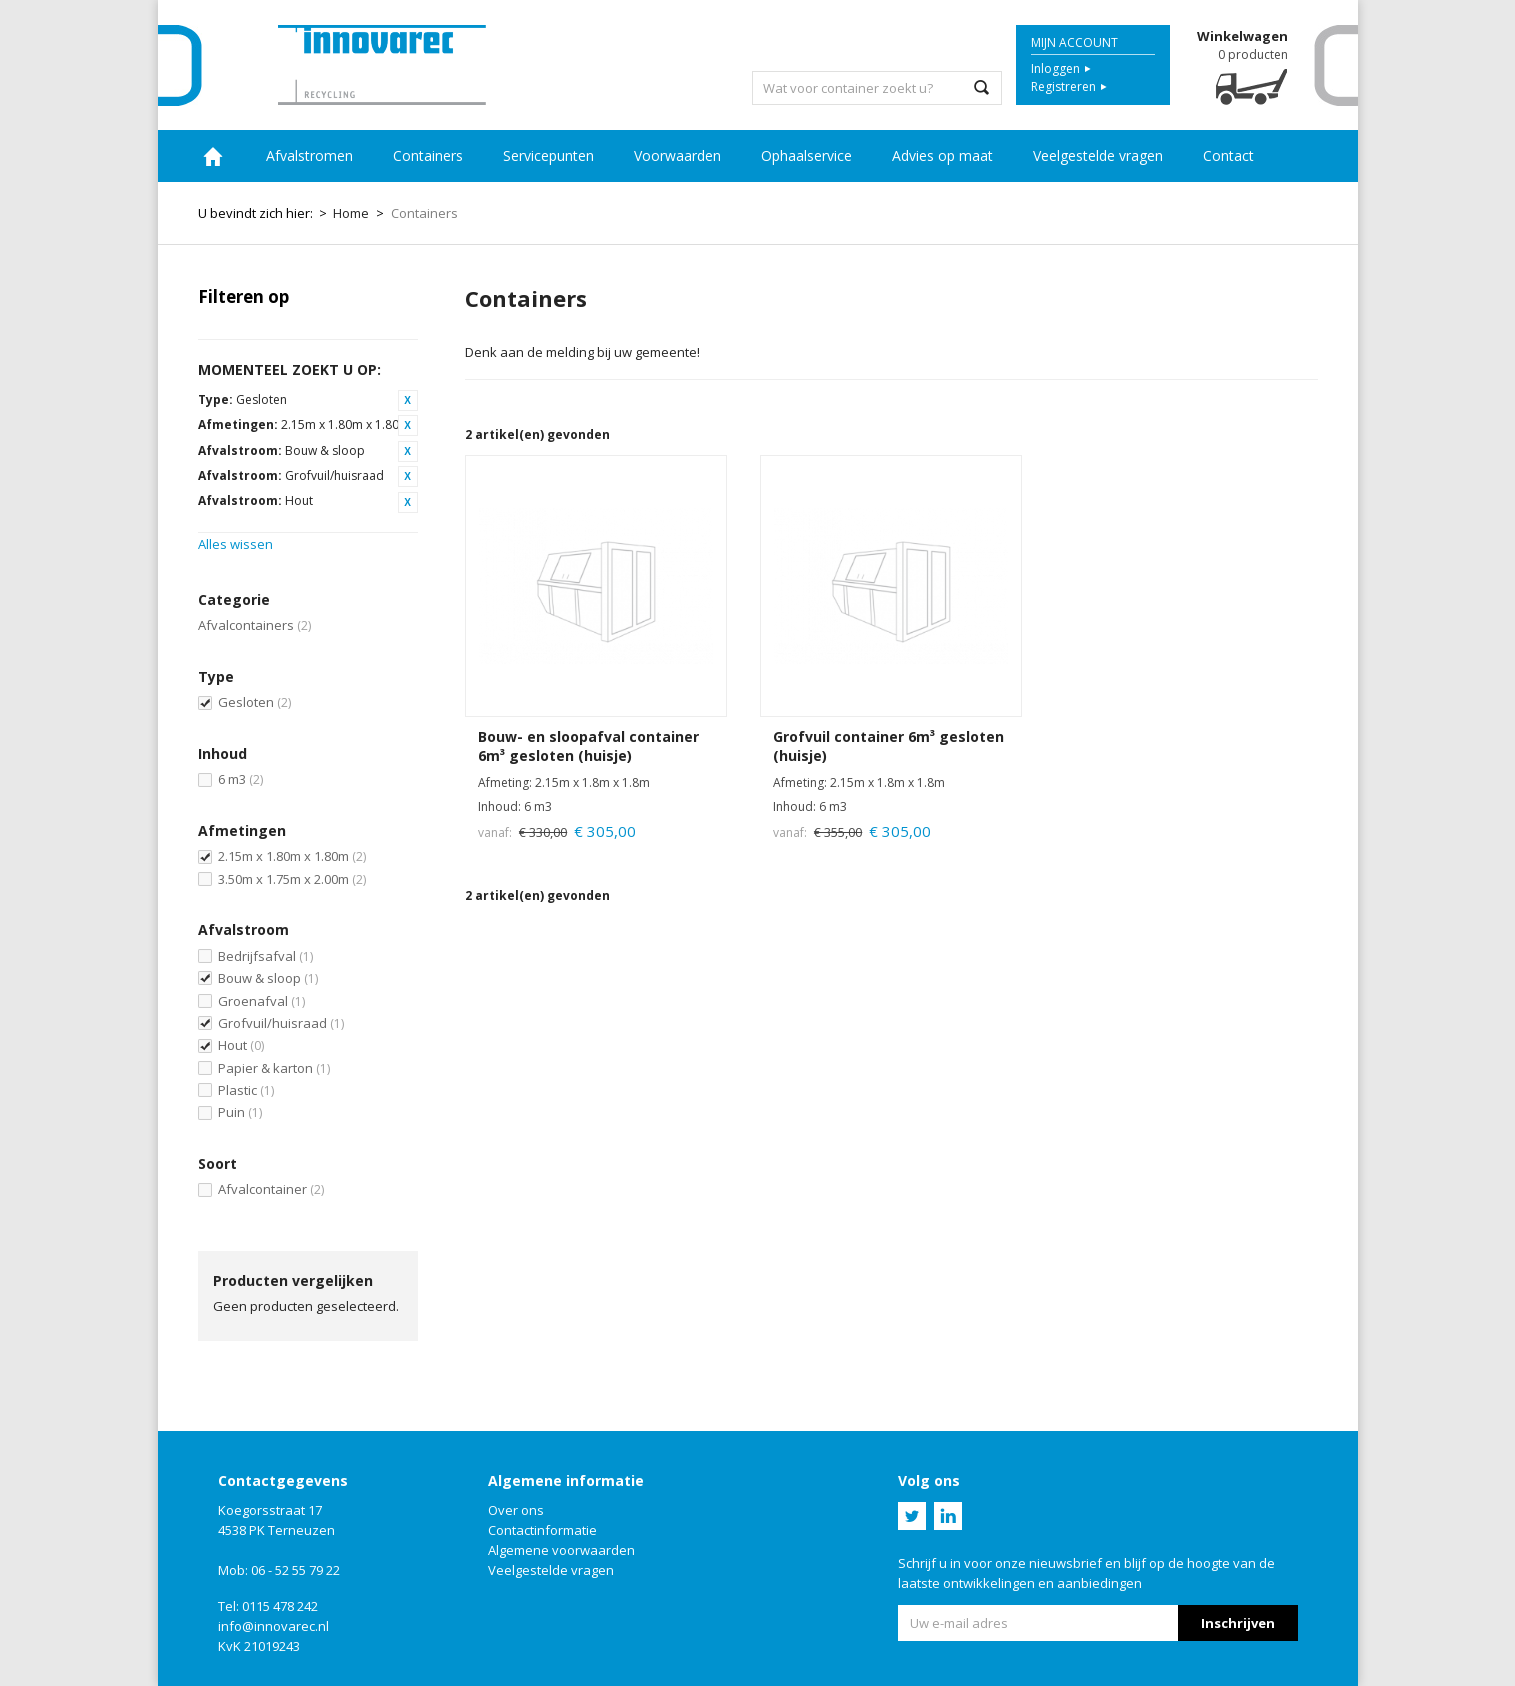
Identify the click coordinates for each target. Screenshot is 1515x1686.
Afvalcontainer (271, 1189)
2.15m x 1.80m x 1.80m (292, 856)
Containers (428, 155)
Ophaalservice (806, 155)
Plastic (246, 1090)
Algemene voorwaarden (561, 1550)
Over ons (516, 1510)
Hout (241, 1045)
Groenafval (261, 1001)
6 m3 (240, 779)
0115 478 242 (280, 1606)
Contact (1228, 155)
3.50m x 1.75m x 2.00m (292, 879)
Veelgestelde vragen (1098, 155)
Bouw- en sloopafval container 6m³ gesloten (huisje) (588, 746)
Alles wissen (235, 544)
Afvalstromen (309, 155)
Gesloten (254, 702)
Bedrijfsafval (265, 956)
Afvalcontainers (254, 625)
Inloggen (1055, 68)
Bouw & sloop (268, 978)
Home (213, 156)
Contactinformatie (542, 1530)
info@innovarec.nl (273, 1626)
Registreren (1063, 86)
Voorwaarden (677, 155)
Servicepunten (548, 155)
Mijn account (1074, 42)
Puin (240, 1112)
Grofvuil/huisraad (281, 1023)
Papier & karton (274, 1068)
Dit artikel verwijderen (408, 400)
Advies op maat (942, 155)
